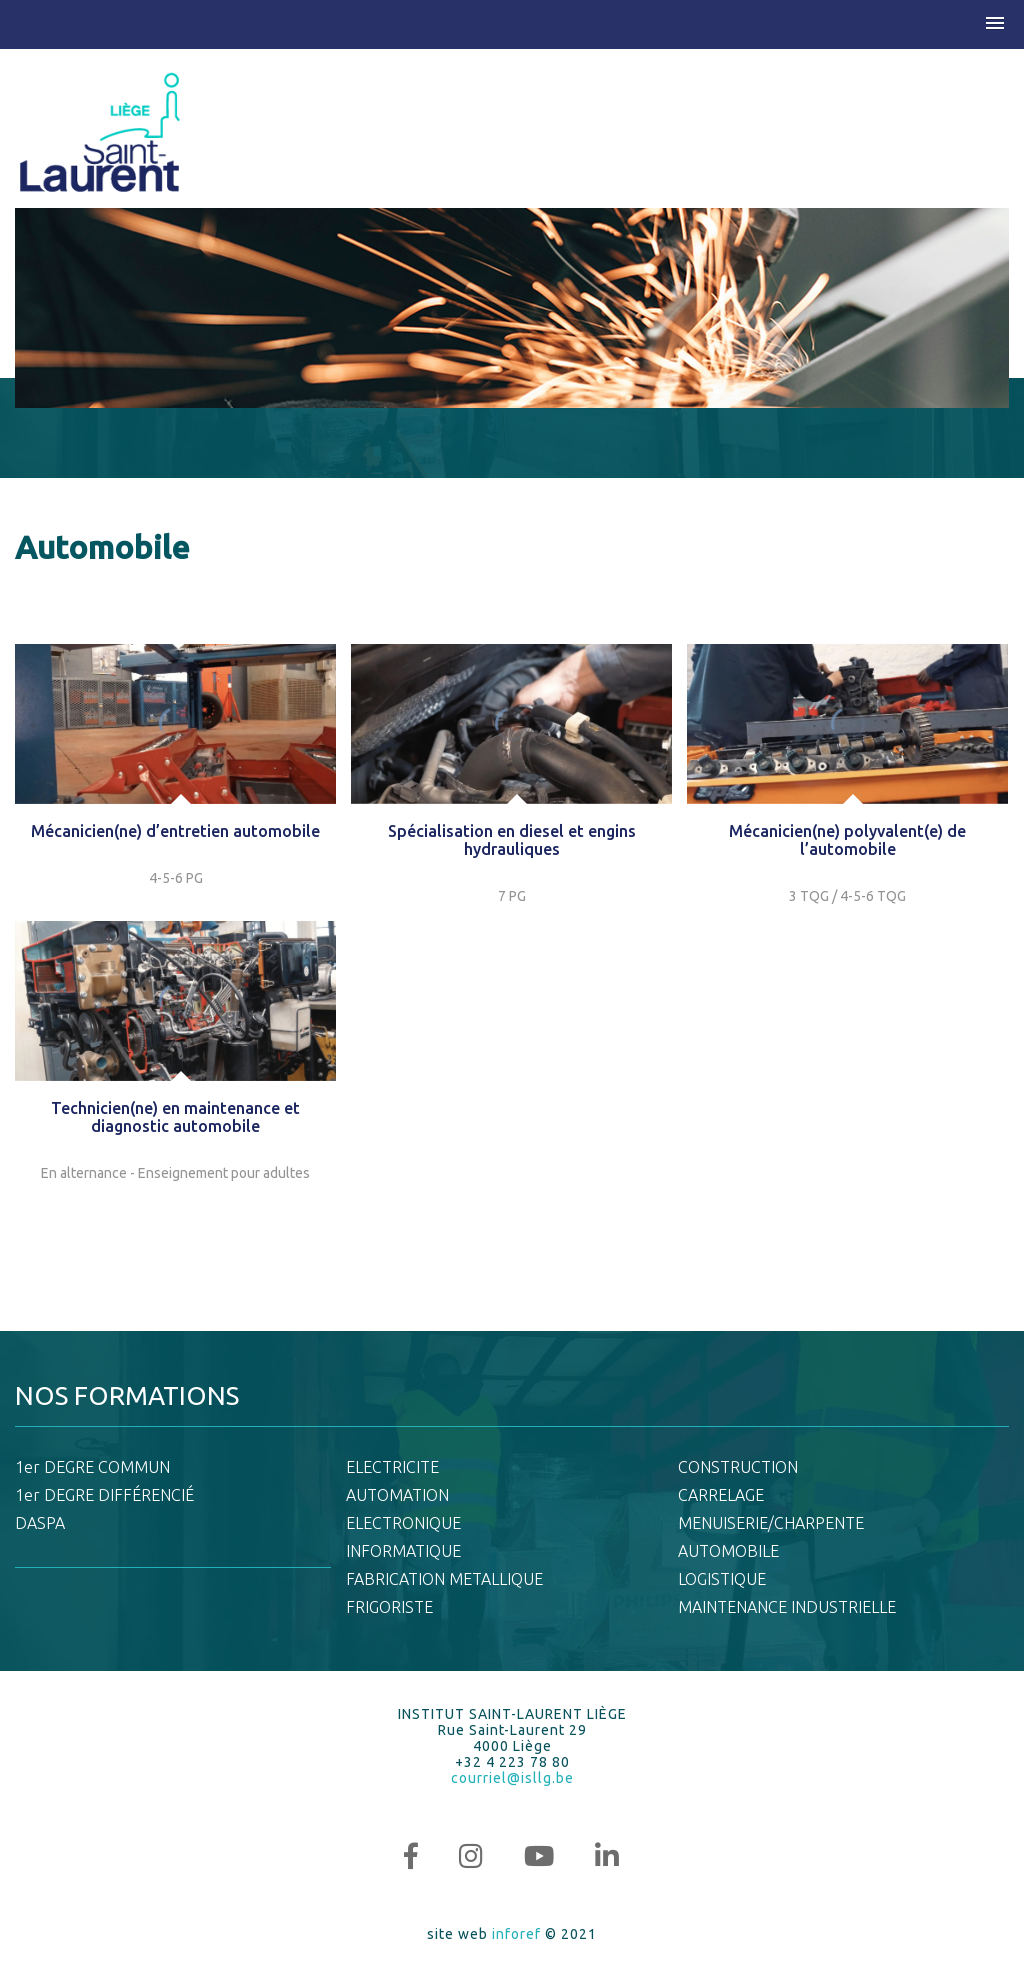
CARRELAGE (721, 1495)
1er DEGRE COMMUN (92, 1467)
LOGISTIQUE (722, 1579)
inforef (516, 1934)
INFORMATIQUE (403, 1551)
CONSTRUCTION (738, 1467)
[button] (995, 24)
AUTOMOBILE (728, 1551)
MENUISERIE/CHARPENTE (771, 1523)
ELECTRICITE (392, 1467)
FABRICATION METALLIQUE (444, 1579)
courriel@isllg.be (512, 1778)
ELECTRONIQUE (403, 1523)
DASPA (40, 1523)
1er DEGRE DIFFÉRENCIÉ (104, 1495)
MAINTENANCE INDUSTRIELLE (787, 1607)
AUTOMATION (397, 1495)
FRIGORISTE (389, 1607)
